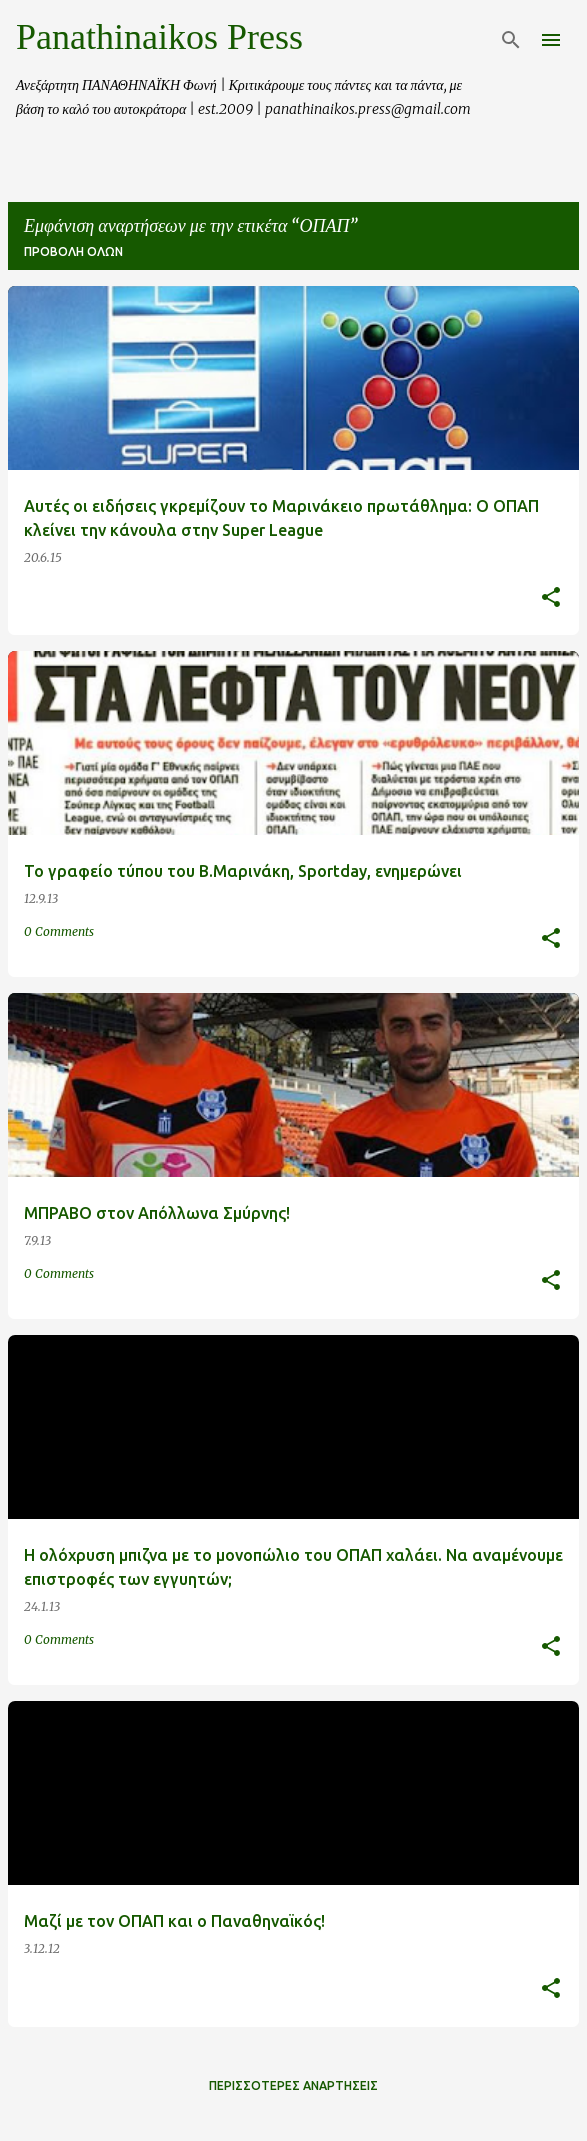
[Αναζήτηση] (511, 40)
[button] (551, 598)
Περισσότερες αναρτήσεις (293, 2085)
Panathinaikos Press (159, 37)
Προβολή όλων (73, 251)
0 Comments (59, 931)
